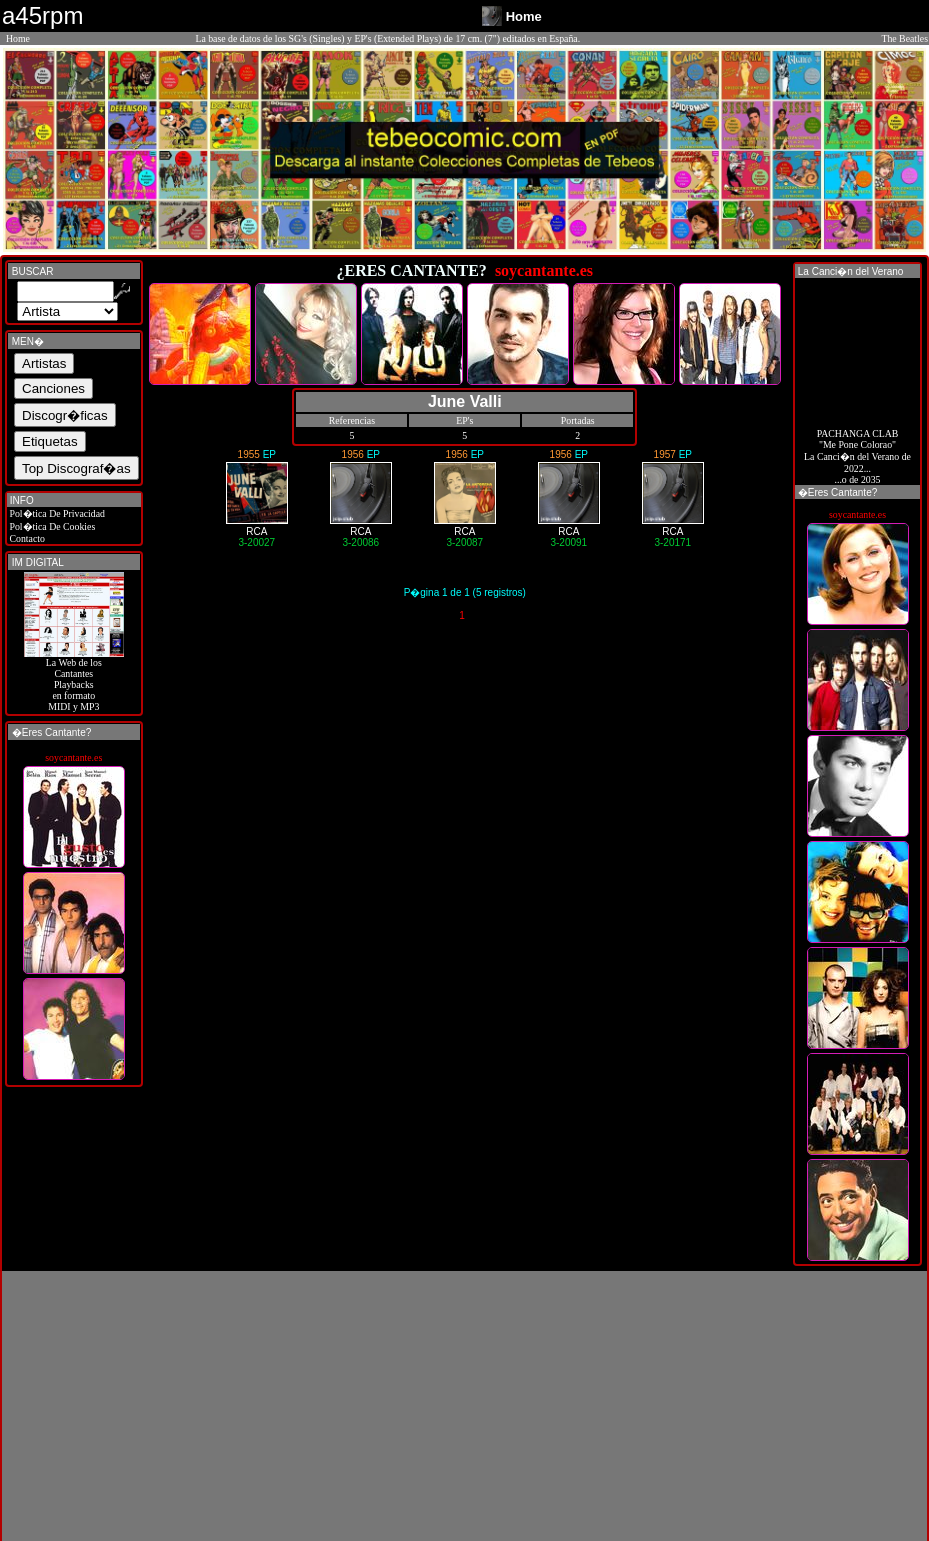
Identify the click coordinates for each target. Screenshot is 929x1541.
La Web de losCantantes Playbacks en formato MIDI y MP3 (74, 680)
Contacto (26, 538)
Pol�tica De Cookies (51, 526)
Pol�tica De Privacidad (56, 513)
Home (18, 38)
